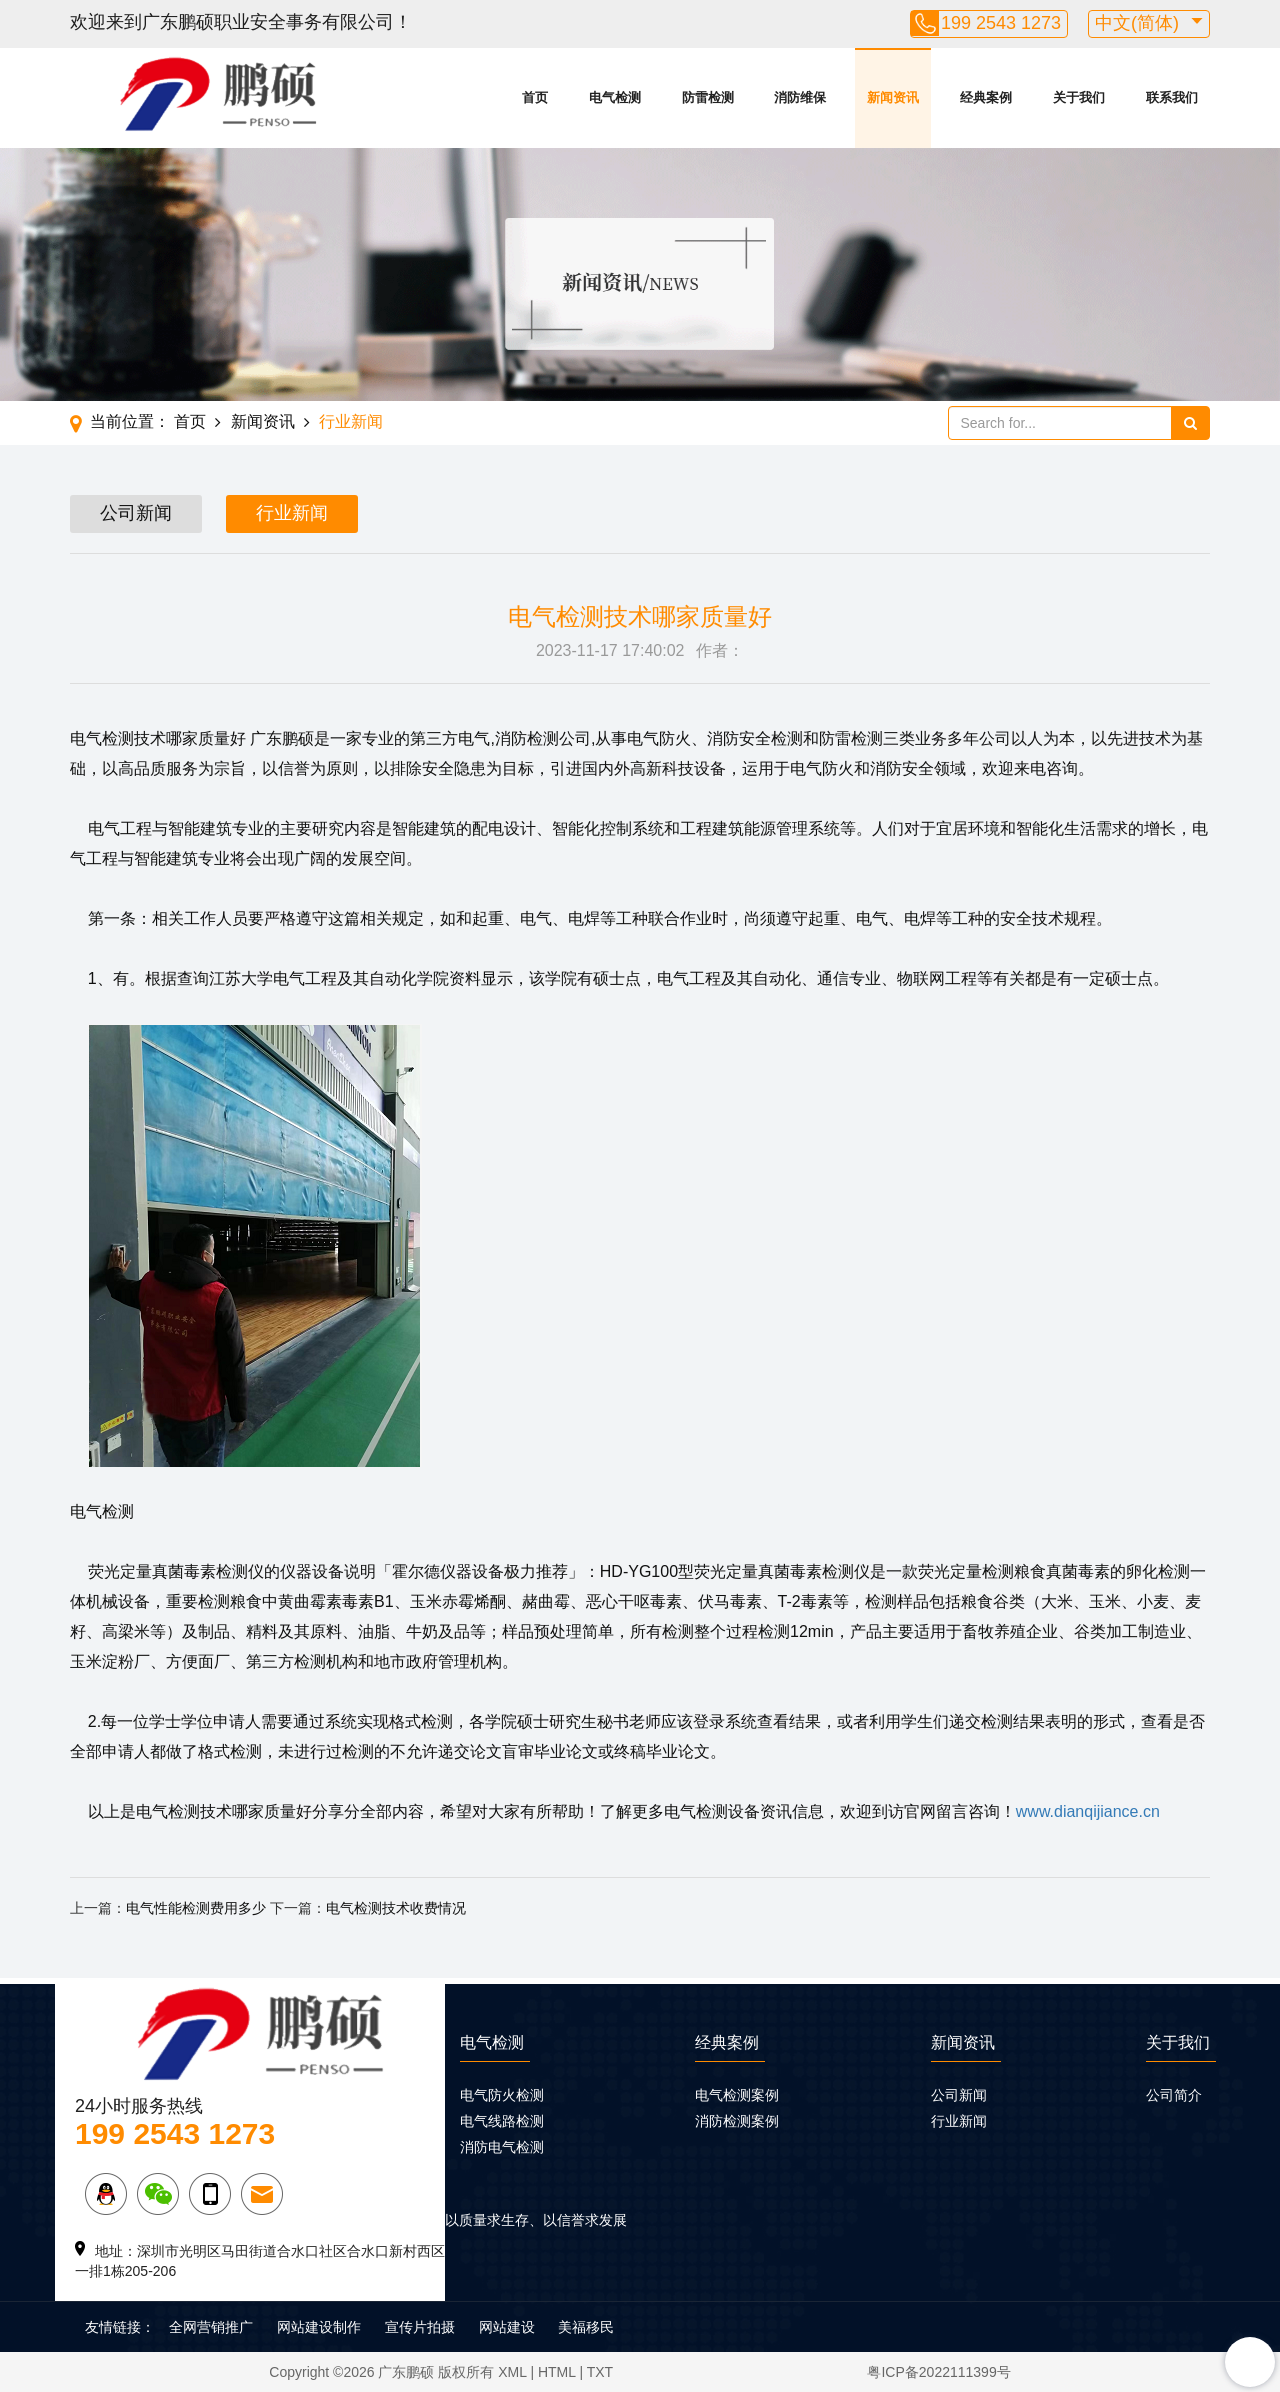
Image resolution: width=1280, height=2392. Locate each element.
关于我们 (1079, 97)
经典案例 (986, 97)
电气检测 (615, 97)
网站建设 (507, 2327)
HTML (557, 2372)
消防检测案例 (737, 2121)
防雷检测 (708, 97)
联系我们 (1172, 97)
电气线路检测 (502, 2121)
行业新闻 (351, 421)
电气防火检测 (502, 2095)
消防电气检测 (502, 2147)
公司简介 (1174, 2095)
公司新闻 (136, 513)
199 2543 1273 (1001, 23)
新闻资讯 (893, 97)
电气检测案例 (737, 2095)
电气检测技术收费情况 (396, 1908)
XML (512, 2372)
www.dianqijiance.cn (1088, 1811)
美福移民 (586, 2327)
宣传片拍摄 (420, 2327)
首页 (535, 97)
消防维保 (800, 97)
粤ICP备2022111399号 (938, 2372)
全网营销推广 (211, 2327)
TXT (600, 2372)
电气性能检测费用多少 (196, 1908)
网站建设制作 (319, 2327)
